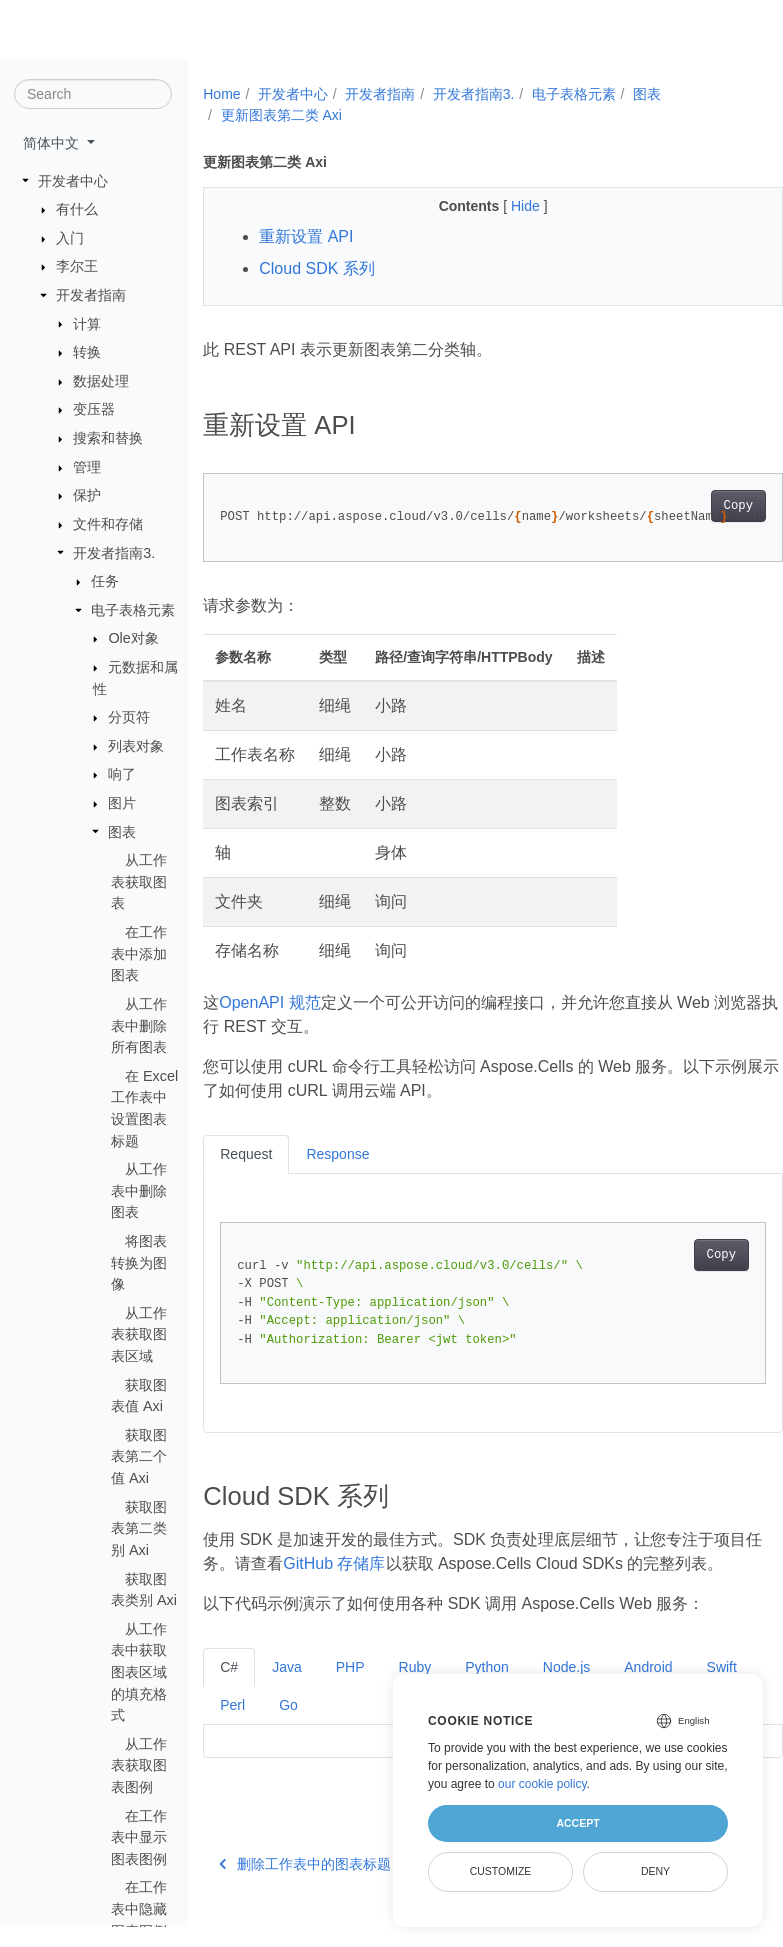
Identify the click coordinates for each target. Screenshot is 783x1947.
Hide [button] (506, 206)
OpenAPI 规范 (269, 1002)
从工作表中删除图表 (139, 1191)
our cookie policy (542, 1784)
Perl (297, 1729)
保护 (87, 496)
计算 (87, 324)
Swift (235, 1729)
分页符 (129, 718)
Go (353, 1729)
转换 (87, 353)
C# (229, 1691)
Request (246, 1154)
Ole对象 (133, 639)
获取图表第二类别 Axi (139, 1528)
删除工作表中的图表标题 (305, 1888)
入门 (70, 239)
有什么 (77, 210)
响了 (122, 775)
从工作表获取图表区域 (139, 1335)
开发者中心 (73, 181)
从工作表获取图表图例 (139, 1766)
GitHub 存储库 (366, 1563)
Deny (655, 1871)
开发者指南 (91, 296)
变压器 (94, 410)
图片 (122, 804)
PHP (350, 1691)
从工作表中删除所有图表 (139, 1026)
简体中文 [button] (53, 144)
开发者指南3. (114, 553)
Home (221, 94)
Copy (696, 506)
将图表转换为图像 (139, 1263)
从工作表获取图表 (139, 882)
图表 (122, 832)
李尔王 (77, 267)
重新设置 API (306, 236)
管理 (87, 468)
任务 (105, 582)
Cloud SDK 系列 (317, 268)
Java (287, 1691)
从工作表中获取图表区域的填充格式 (139, 1673)
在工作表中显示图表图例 (139, 1837)
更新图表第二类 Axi (281, 115)
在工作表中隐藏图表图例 (139, 1909)
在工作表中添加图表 (139, 954)
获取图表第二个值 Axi (139, 1457)
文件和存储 (108, 525)
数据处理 (101, 382)
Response (337, 1154)
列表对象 (136, 747)
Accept (577, 1823)
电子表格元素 (133, 611)
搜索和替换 (108, 439)
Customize (501, 1871)
